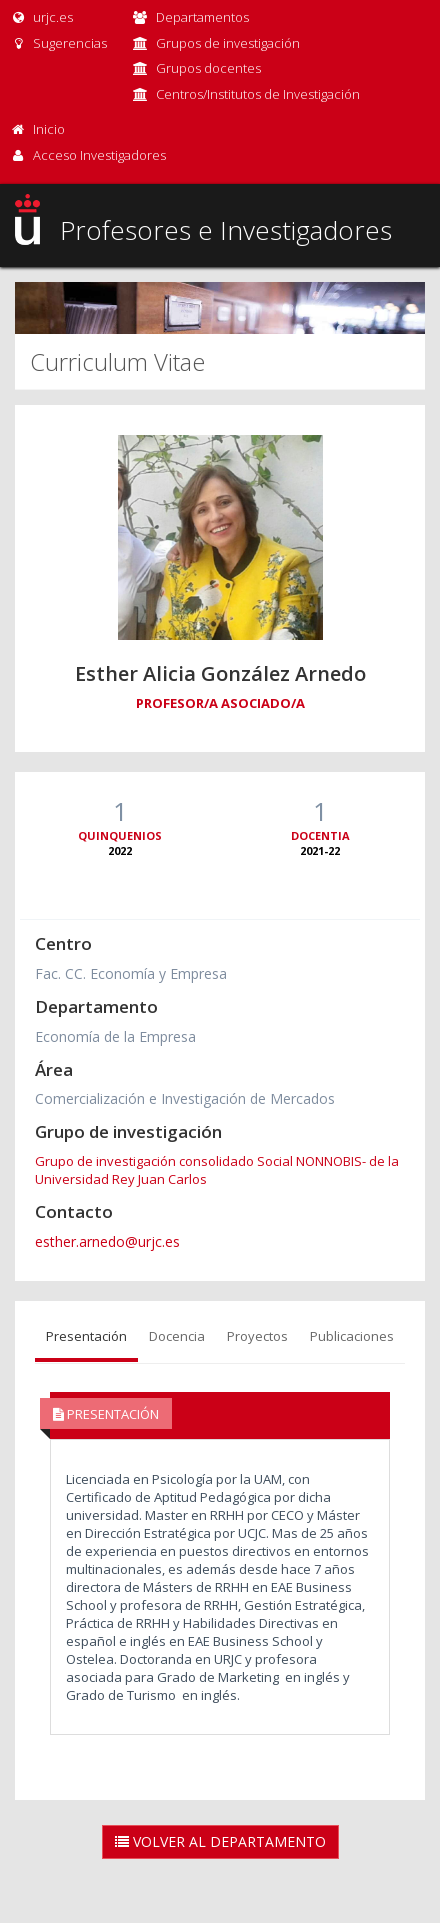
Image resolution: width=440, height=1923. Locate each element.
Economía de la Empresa (115, 1036)
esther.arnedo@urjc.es (107, 1241)
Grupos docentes (208, 68)
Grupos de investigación (228, 43)
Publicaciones (352, 1336)
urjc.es (41, 17)
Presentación (86, 1336)
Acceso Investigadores (99, 155)
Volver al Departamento (220, 1841)
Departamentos (202, 17)
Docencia (177, 1336)
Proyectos (257, 1336)
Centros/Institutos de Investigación (258, 94)
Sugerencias (58, 43)
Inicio (49, 129)
